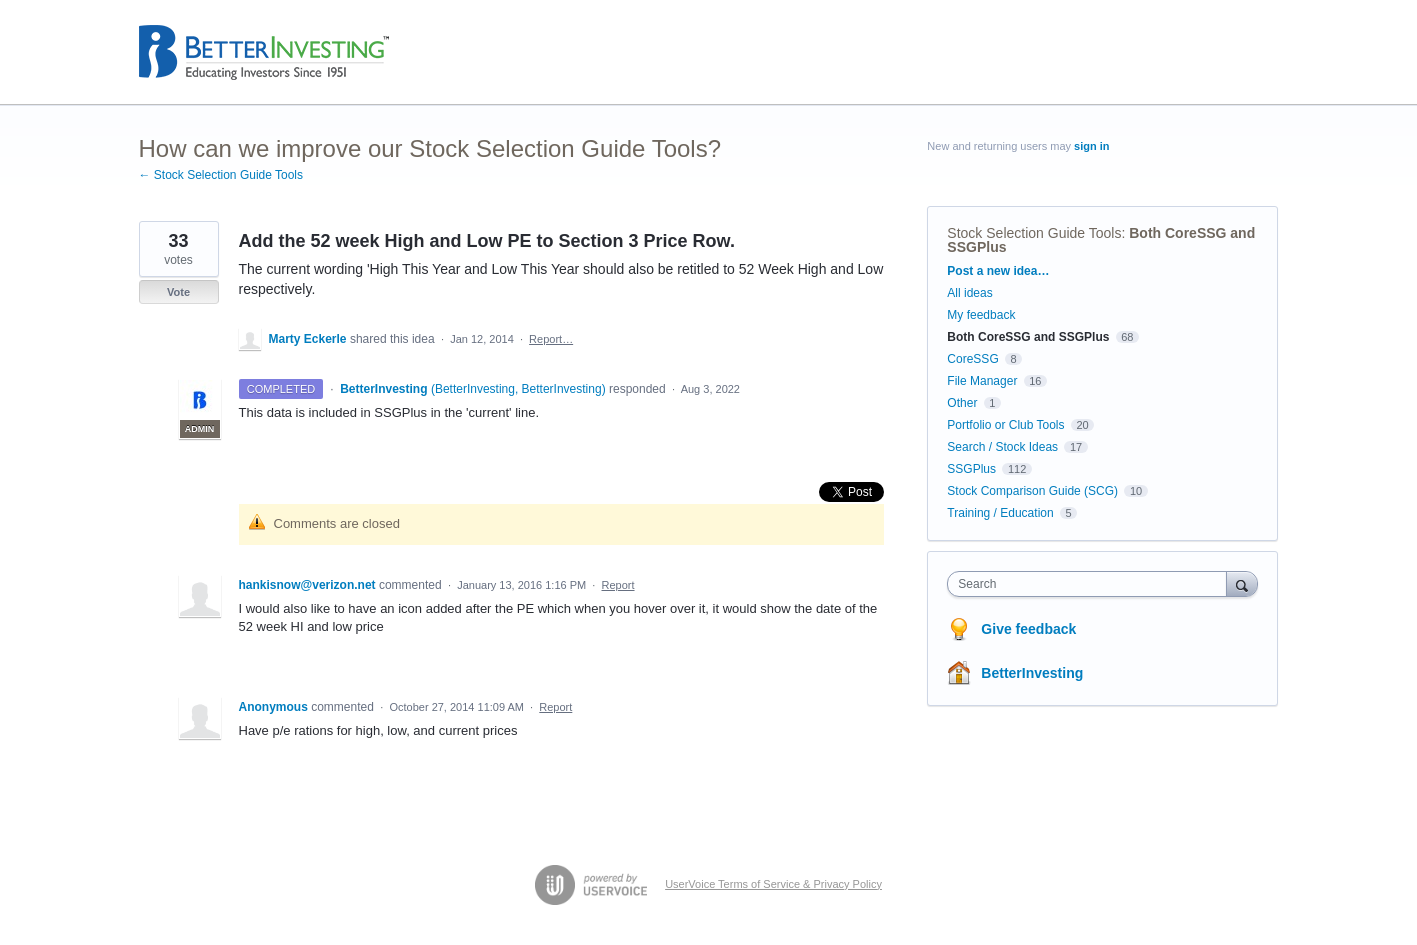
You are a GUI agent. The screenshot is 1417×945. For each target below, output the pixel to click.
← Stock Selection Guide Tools (221, 175)
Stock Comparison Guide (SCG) (1032, 491)
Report (618, 585)
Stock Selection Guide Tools (1034, 233)
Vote (178, 292)
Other (962, 403)
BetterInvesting (1032, 673)
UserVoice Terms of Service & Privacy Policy (773, 884)
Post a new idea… (998, 271)
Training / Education (1000, 513)
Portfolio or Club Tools (1005, 425)
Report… (551, 339)
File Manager (982, 381)
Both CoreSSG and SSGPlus (1028, 337)
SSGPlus (971, 469)
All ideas (969, 293)
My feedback (981, 315)
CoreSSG (972, 359)
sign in (1091, 146)
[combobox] (1091, 584)
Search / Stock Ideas (1002, 447)
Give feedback (1028, 629)
